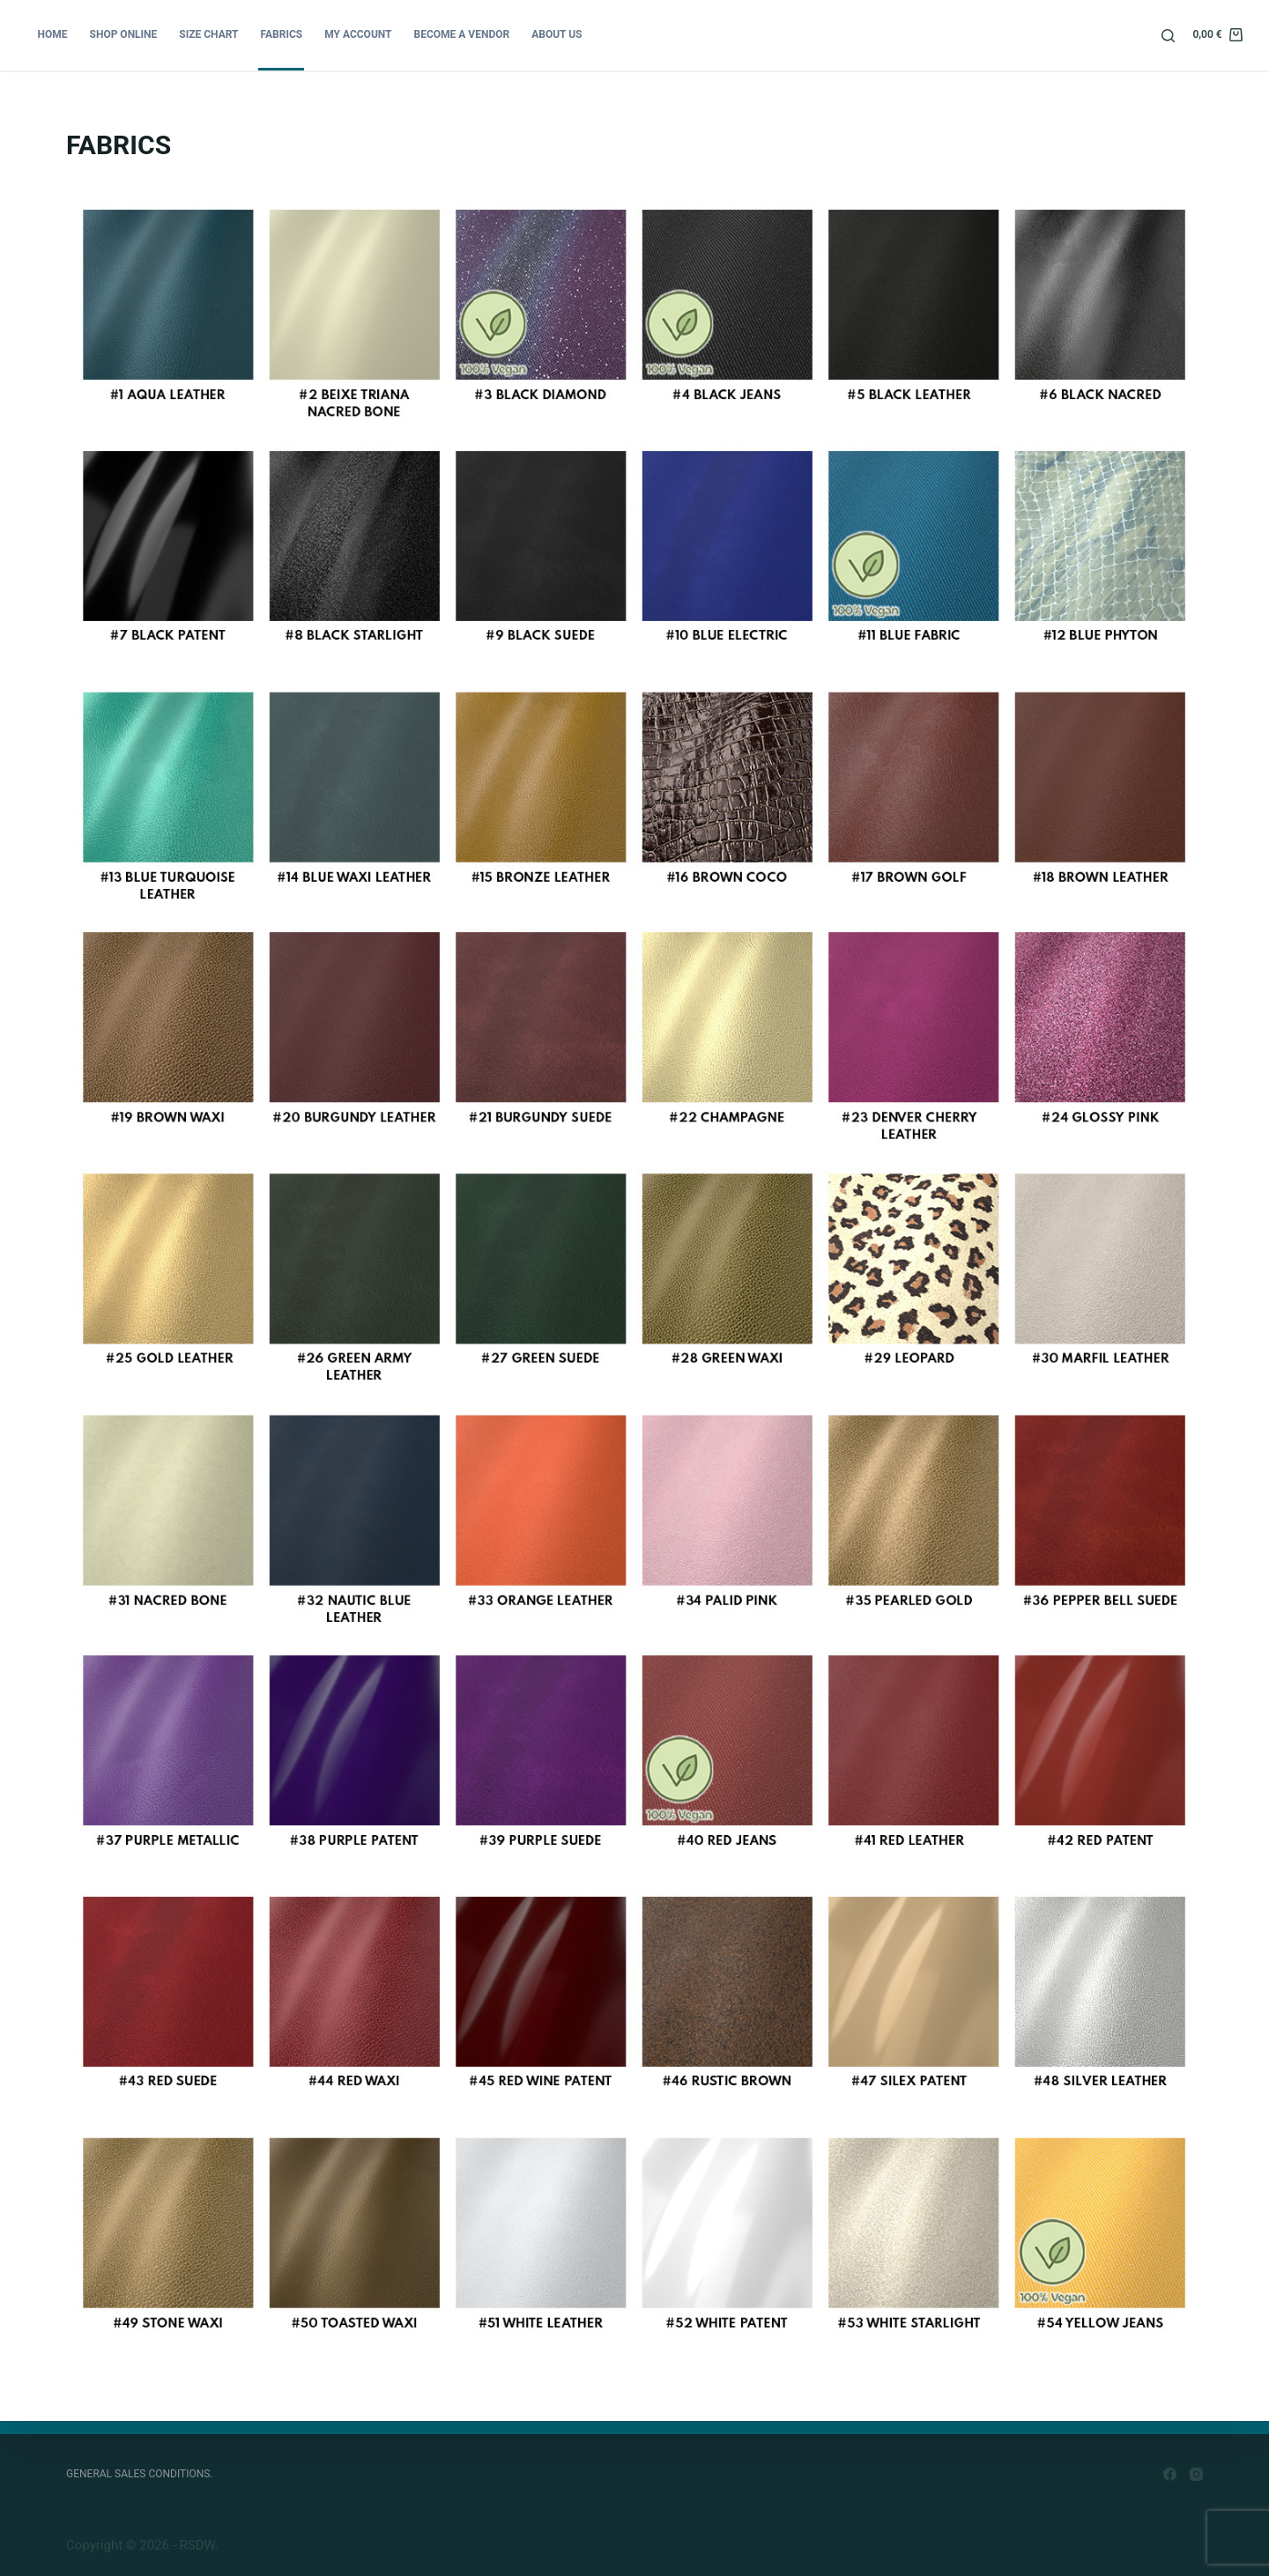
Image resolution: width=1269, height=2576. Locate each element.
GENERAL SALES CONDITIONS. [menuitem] (139, 2474)
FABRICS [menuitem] (282, 34)
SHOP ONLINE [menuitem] (124, 34)
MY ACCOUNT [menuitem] (357, 34)
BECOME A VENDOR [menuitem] (462, 34)
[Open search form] (1168, 35)
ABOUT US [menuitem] (556, 34)
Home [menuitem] (53, 34)
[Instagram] (1196, 2474)
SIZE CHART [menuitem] (208, 34)
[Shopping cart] (1217, 35)
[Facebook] (1169, 2474)
